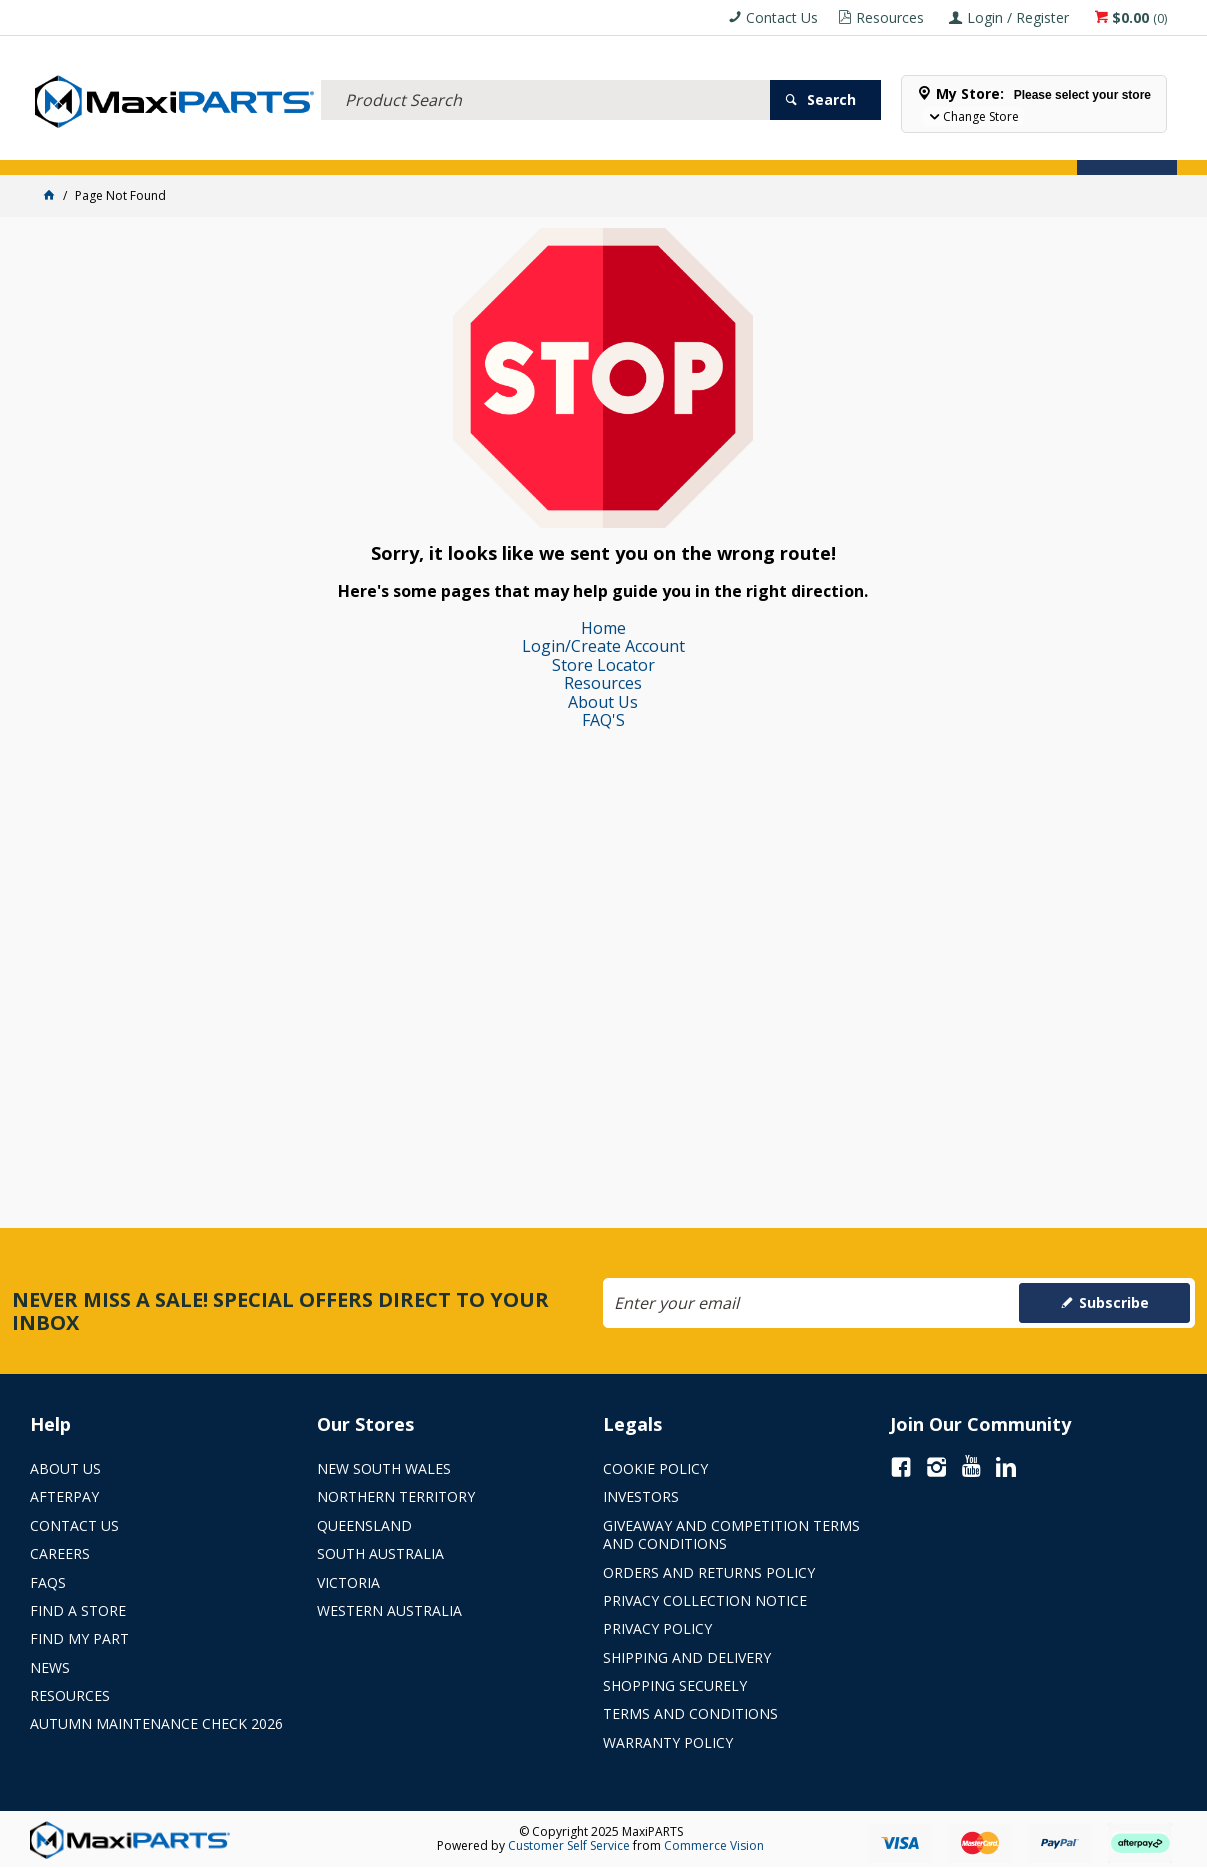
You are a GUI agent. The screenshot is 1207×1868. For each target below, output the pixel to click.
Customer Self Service (569, 1845)
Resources (603, 683)
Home (603, 628)
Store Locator (84, 147)
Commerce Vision (714, 1845)
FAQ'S (603, 720)
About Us (603, 702)
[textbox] (545, 75)
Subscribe (1114, 1302)
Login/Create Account (603, 646)
